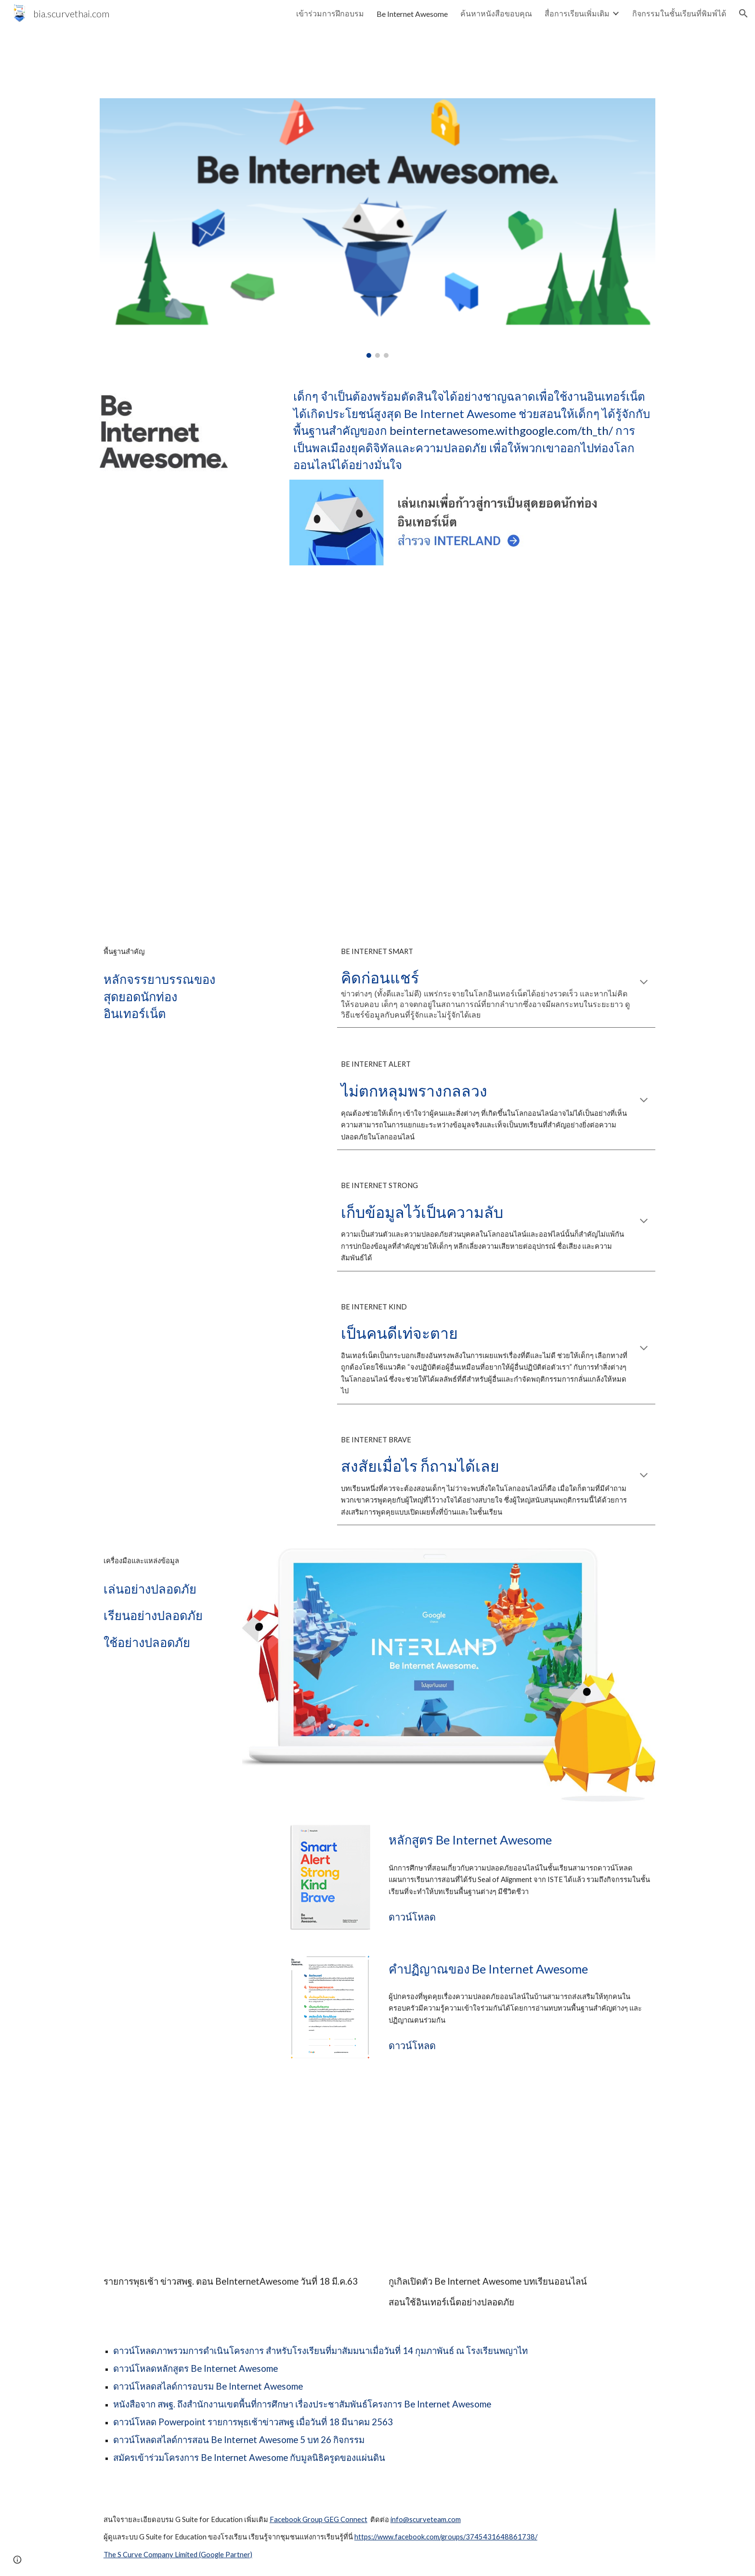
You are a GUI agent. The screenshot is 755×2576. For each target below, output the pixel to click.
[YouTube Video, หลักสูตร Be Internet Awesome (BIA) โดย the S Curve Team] (377, 751)
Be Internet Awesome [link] (412, 13)
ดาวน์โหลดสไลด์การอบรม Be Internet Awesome (208, 2386)
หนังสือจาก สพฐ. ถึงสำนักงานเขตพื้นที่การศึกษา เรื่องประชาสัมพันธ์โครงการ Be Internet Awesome (302, 2404)
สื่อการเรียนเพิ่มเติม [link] (577, 13)
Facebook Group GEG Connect (318, 2519)
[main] (472, 430)
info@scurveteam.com (426, 2519)
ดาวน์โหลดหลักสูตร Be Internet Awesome (195, 2368)
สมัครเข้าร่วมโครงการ (157, 2457)
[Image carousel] (377, 228)
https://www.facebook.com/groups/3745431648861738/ (445, 2537)
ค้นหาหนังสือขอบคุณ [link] (496, 13)
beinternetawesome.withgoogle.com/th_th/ (501, 430)
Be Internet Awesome (245, 2457)
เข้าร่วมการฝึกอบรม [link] (330, 13)
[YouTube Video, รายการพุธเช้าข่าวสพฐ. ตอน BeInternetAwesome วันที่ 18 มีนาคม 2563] (235, 2175)
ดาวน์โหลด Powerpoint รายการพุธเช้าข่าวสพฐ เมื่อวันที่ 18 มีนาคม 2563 (253, 2422)
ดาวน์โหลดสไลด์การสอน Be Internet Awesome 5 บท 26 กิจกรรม (238, 2439)
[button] (743, 13)
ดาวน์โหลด (412, 1916)
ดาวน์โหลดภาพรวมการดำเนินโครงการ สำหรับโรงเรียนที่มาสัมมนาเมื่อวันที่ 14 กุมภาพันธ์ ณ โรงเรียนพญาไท (320, 2350)
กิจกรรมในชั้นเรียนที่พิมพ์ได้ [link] (679, 13)
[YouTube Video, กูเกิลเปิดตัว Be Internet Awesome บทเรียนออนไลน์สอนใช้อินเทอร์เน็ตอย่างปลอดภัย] (520, 2175)
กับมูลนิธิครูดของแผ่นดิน (337, 2457)
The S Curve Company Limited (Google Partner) (178, 2554)
